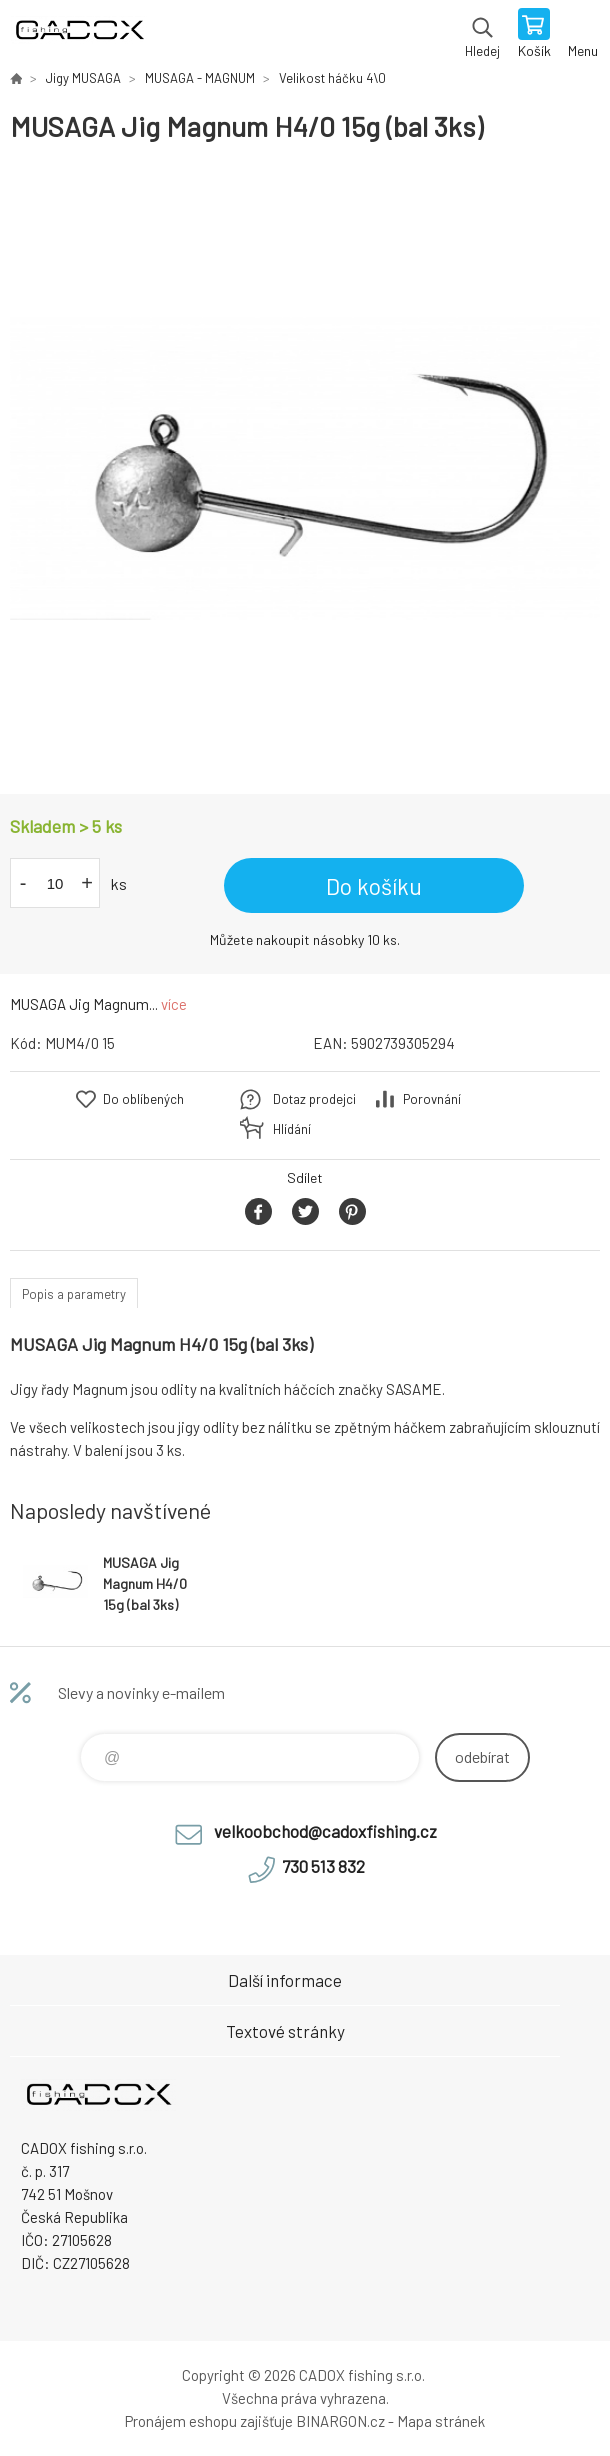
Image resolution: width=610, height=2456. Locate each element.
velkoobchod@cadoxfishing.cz (325, 1831)
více (174, 1004)
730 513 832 (323, 1866)
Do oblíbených (143, 1099)
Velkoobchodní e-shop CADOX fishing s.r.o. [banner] (78, 35)
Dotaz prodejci (314, 1099)
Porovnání (432, 1099)
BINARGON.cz (340, 2421)
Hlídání (292, 1129)
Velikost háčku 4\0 (332, 78)
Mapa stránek (441, 2421)
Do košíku (374, 886)
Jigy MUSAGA (83, 78)
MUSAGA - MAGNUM (200, 78)
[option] (305, 469)
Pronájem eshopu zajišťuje (209, 2421)
